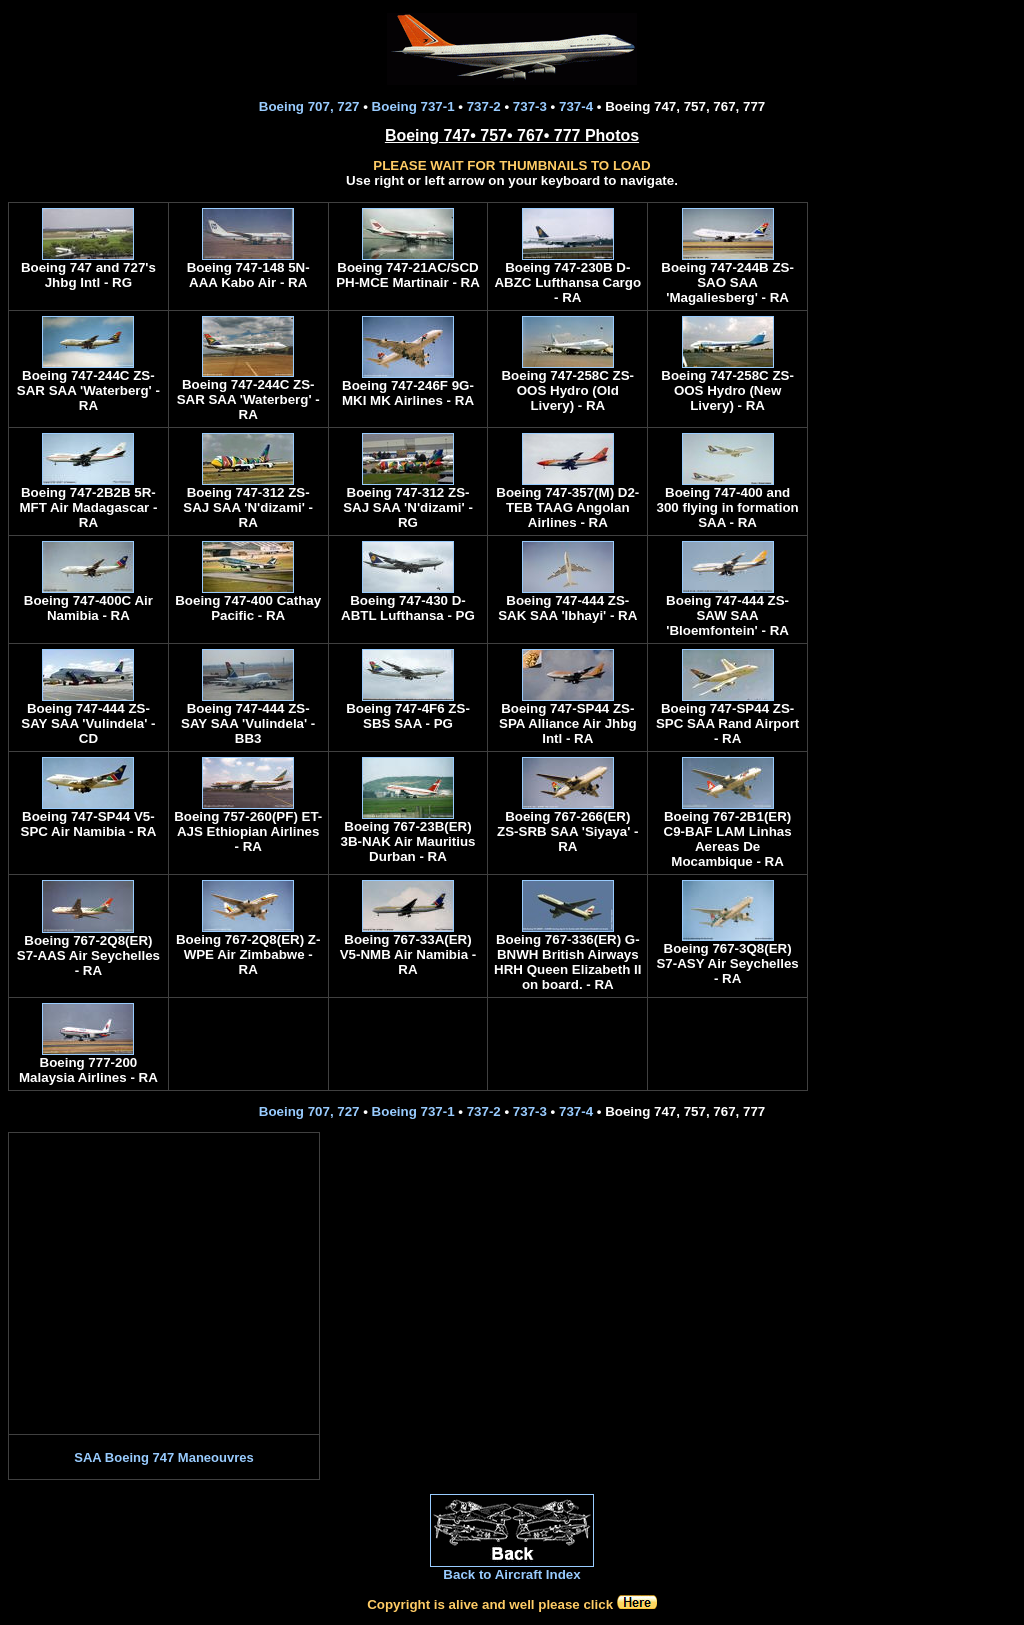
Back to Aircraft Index (511, 1574)
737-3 (530, 106)
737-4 (576, 106)
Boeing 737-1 (413, 106)
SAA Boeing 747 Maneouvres (163, 1457)
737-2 (484, 106)
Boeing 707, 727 (309, 106)
